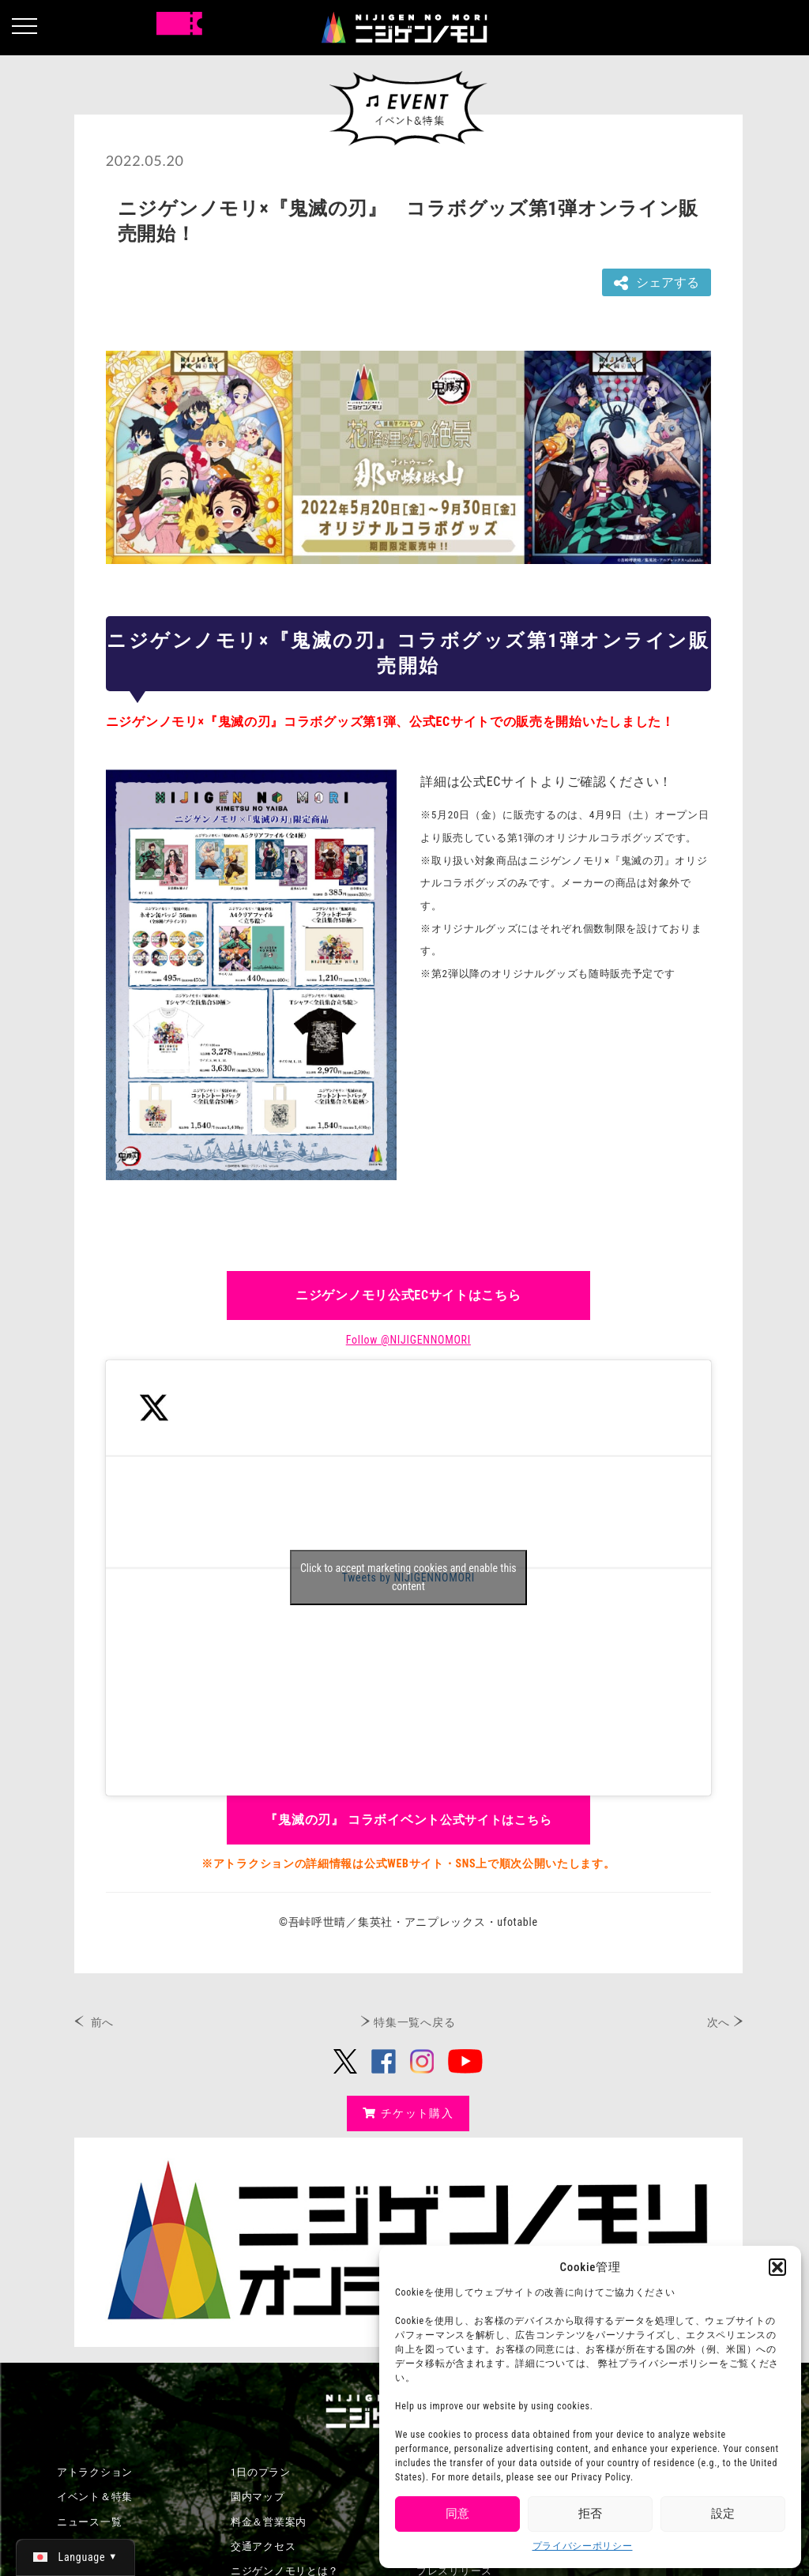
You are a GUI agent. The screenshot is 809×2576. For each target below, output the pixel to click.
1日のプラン (261, 2472)
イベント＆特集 (95, 2497)
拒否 (590, 2513)
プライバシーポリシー (582, 2546)
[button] (777, 2267)
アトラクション (95, 2472)
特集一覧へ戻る (414, 2022)
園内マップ (258, 2497)
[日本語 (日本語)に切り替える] (75, 2557)
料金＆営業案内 (269, 2522)
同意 (457, 2513)
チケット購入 (408, 2113)
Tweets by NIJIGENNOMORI (408, 1577)
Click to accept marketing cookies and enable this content (408, 1577)
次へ (718, 2022)
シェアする (656, 283)
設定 (723, 2513)
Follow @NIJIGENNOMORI (408, 1339)
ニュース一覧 (89, 2522)
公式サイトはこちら (408, 1819)
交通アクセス (263, 2546)
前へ (102, 2022)
